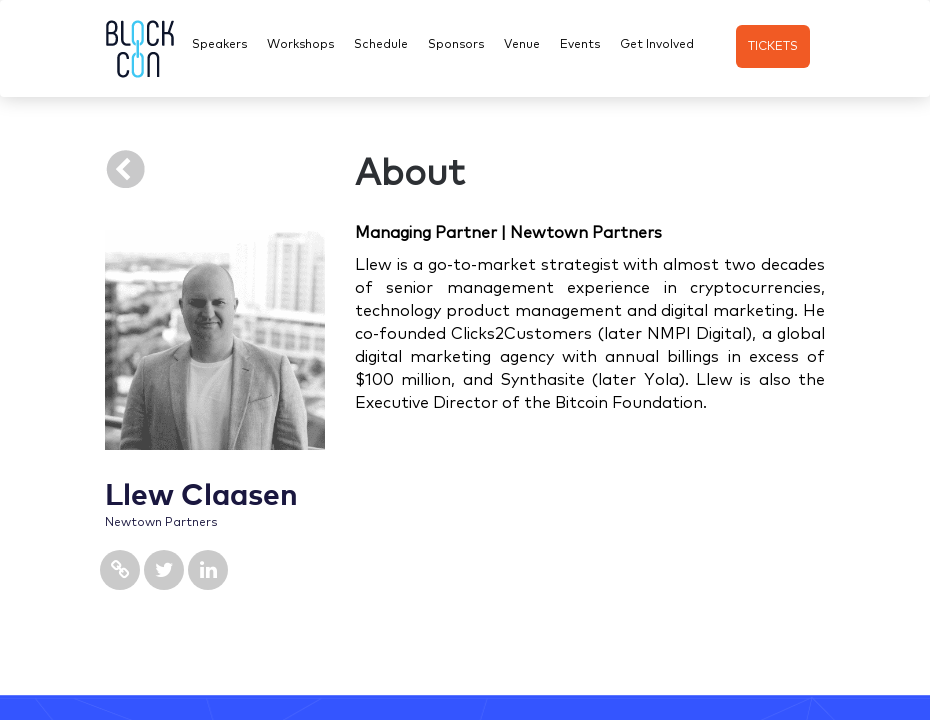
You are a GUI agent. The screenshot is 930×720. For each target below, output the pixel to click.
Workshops (300, 43)
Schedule (381, 43)
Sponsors (456, 43)
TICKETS (773, 45)
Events (580, 43)
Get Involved (657, 43)
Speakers (219, 43)
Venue (522, 43)
